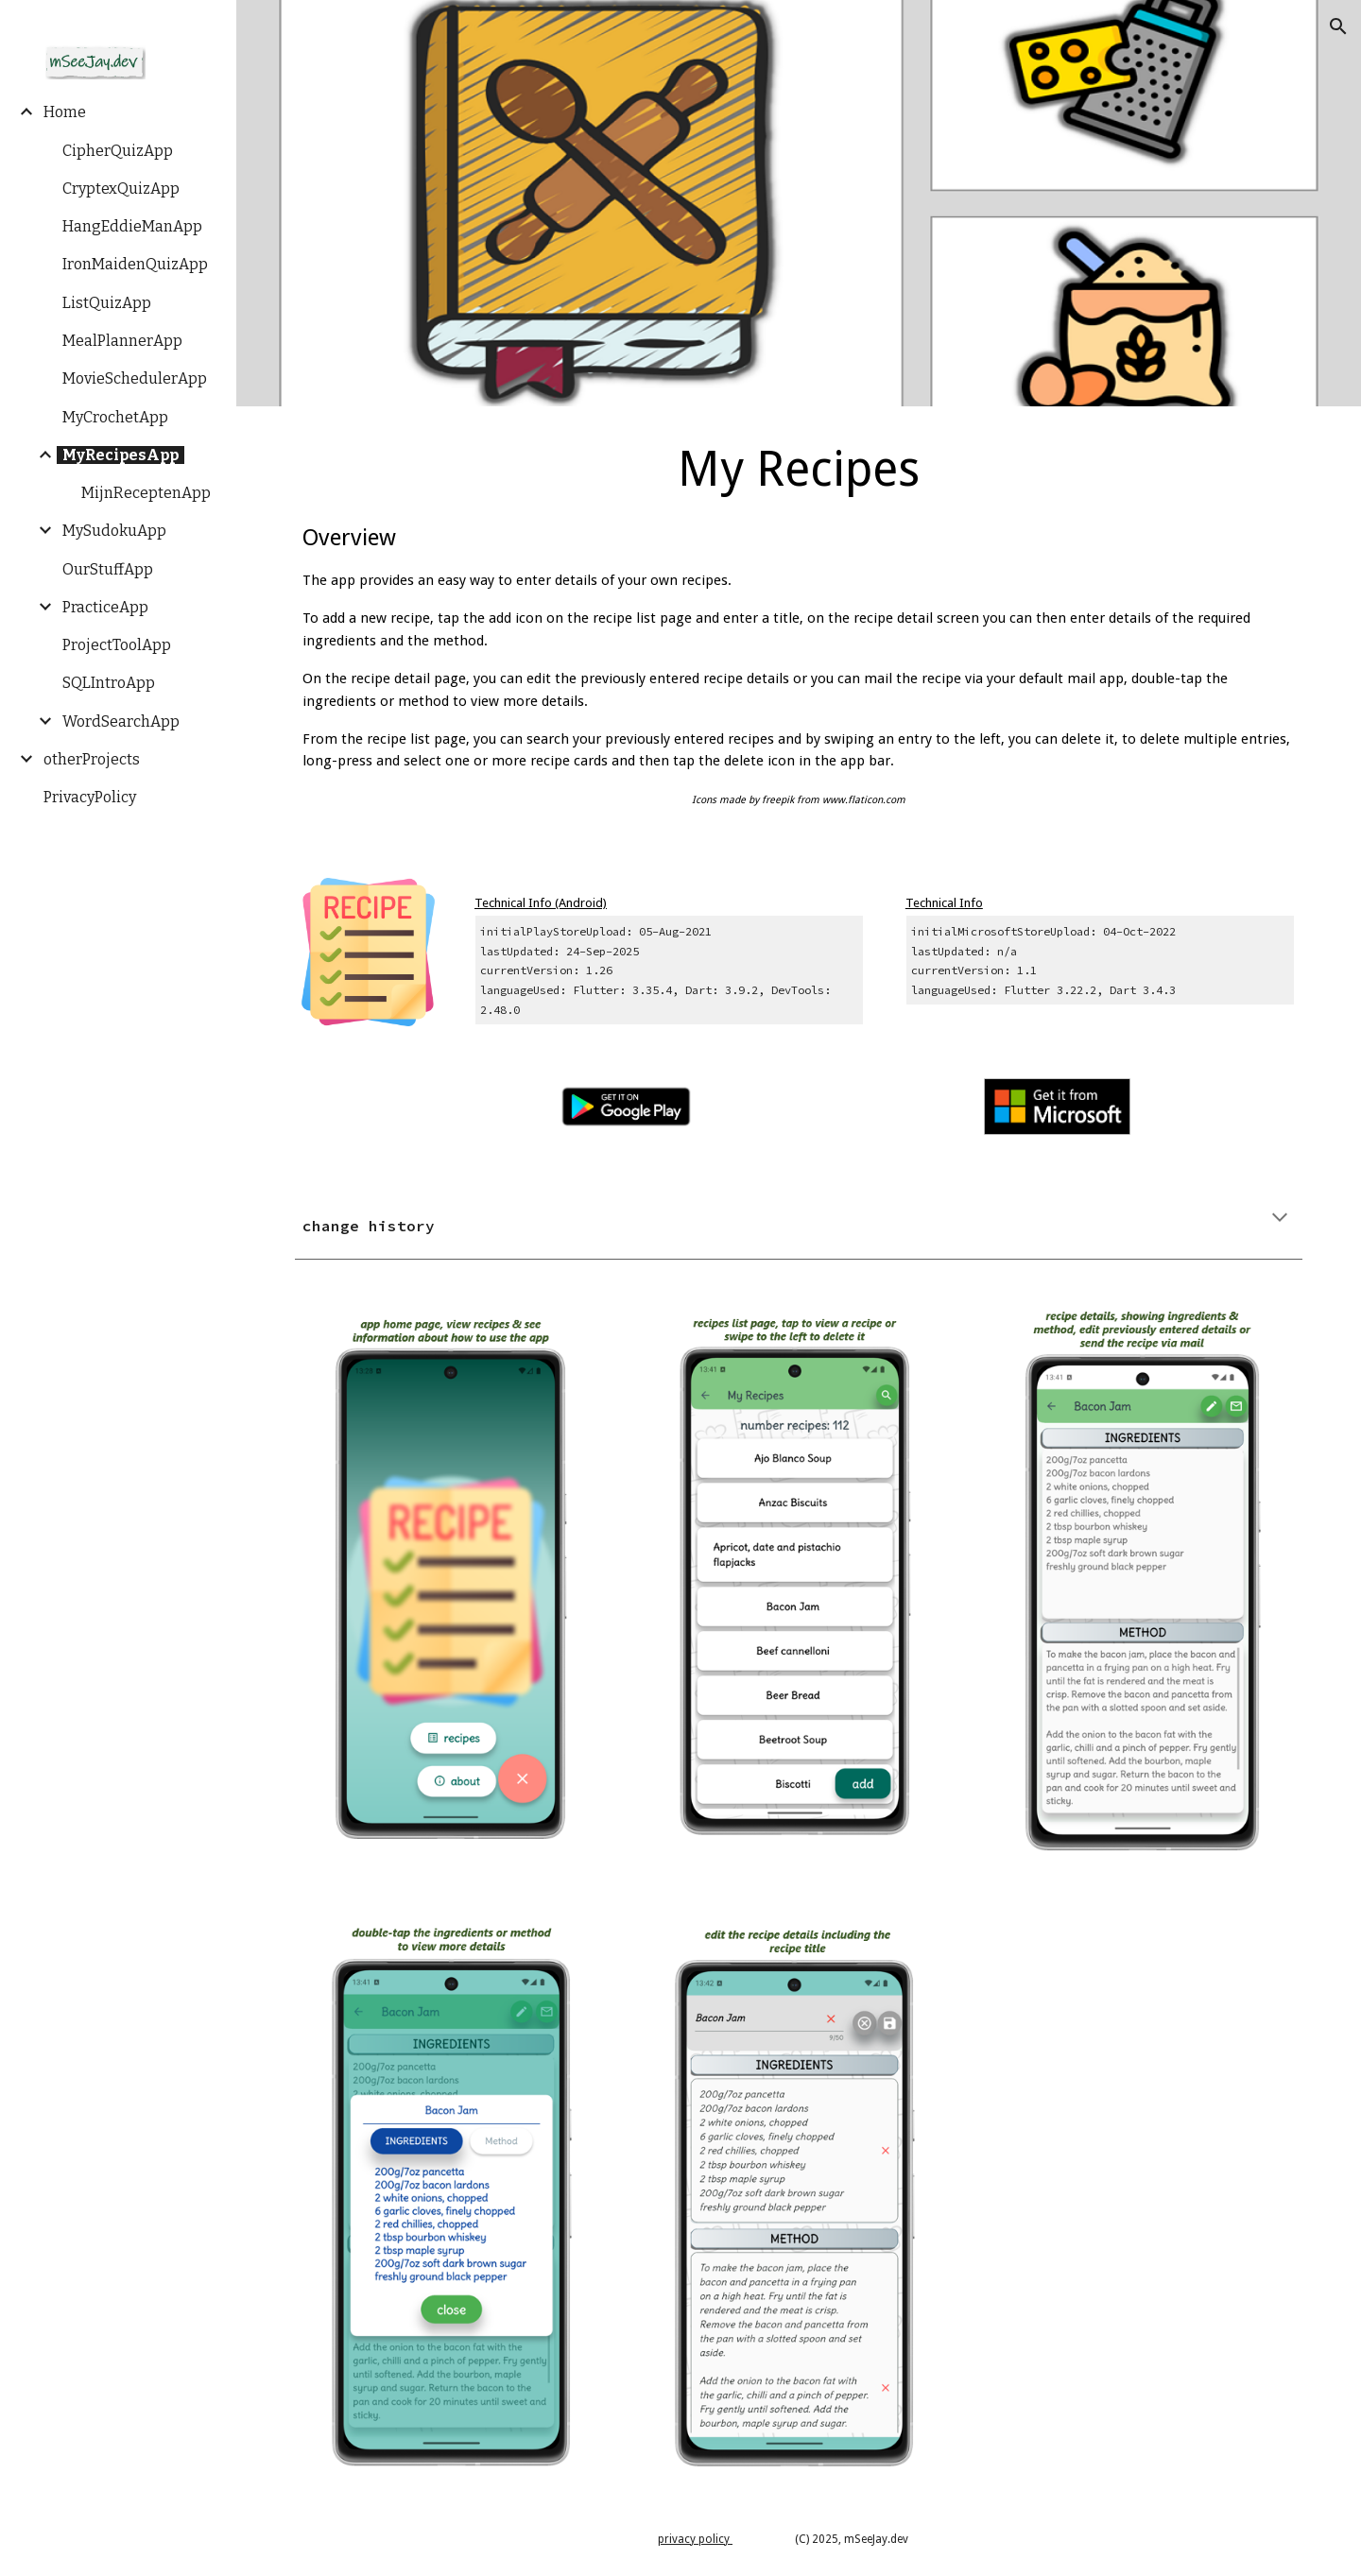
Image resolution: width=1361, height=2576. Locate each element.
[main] (799, 631)
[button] (1338, 26)
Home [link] (64, 112)
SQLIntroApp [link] (108, 683)
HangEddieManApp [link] (132, 226)
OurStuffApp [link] (107, 569)
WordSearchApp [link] (121, 721)
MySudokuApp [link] (114, 531)
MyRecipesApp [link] (120, 455)
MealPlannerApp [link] (122, 341)
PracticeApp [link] (105, 607)
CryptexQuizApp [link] (121, 188)
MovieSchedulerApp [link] (134, 378)
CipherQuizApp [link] (117, 151)
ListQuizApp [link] (106, 303)
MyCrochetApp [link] (115, 417)
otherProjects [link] (91, 759)
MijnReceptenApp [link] (146, 493)
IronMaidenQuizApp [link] (135, 264)
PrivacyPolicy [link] (89, 797)
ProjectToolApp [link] (116, 645)
